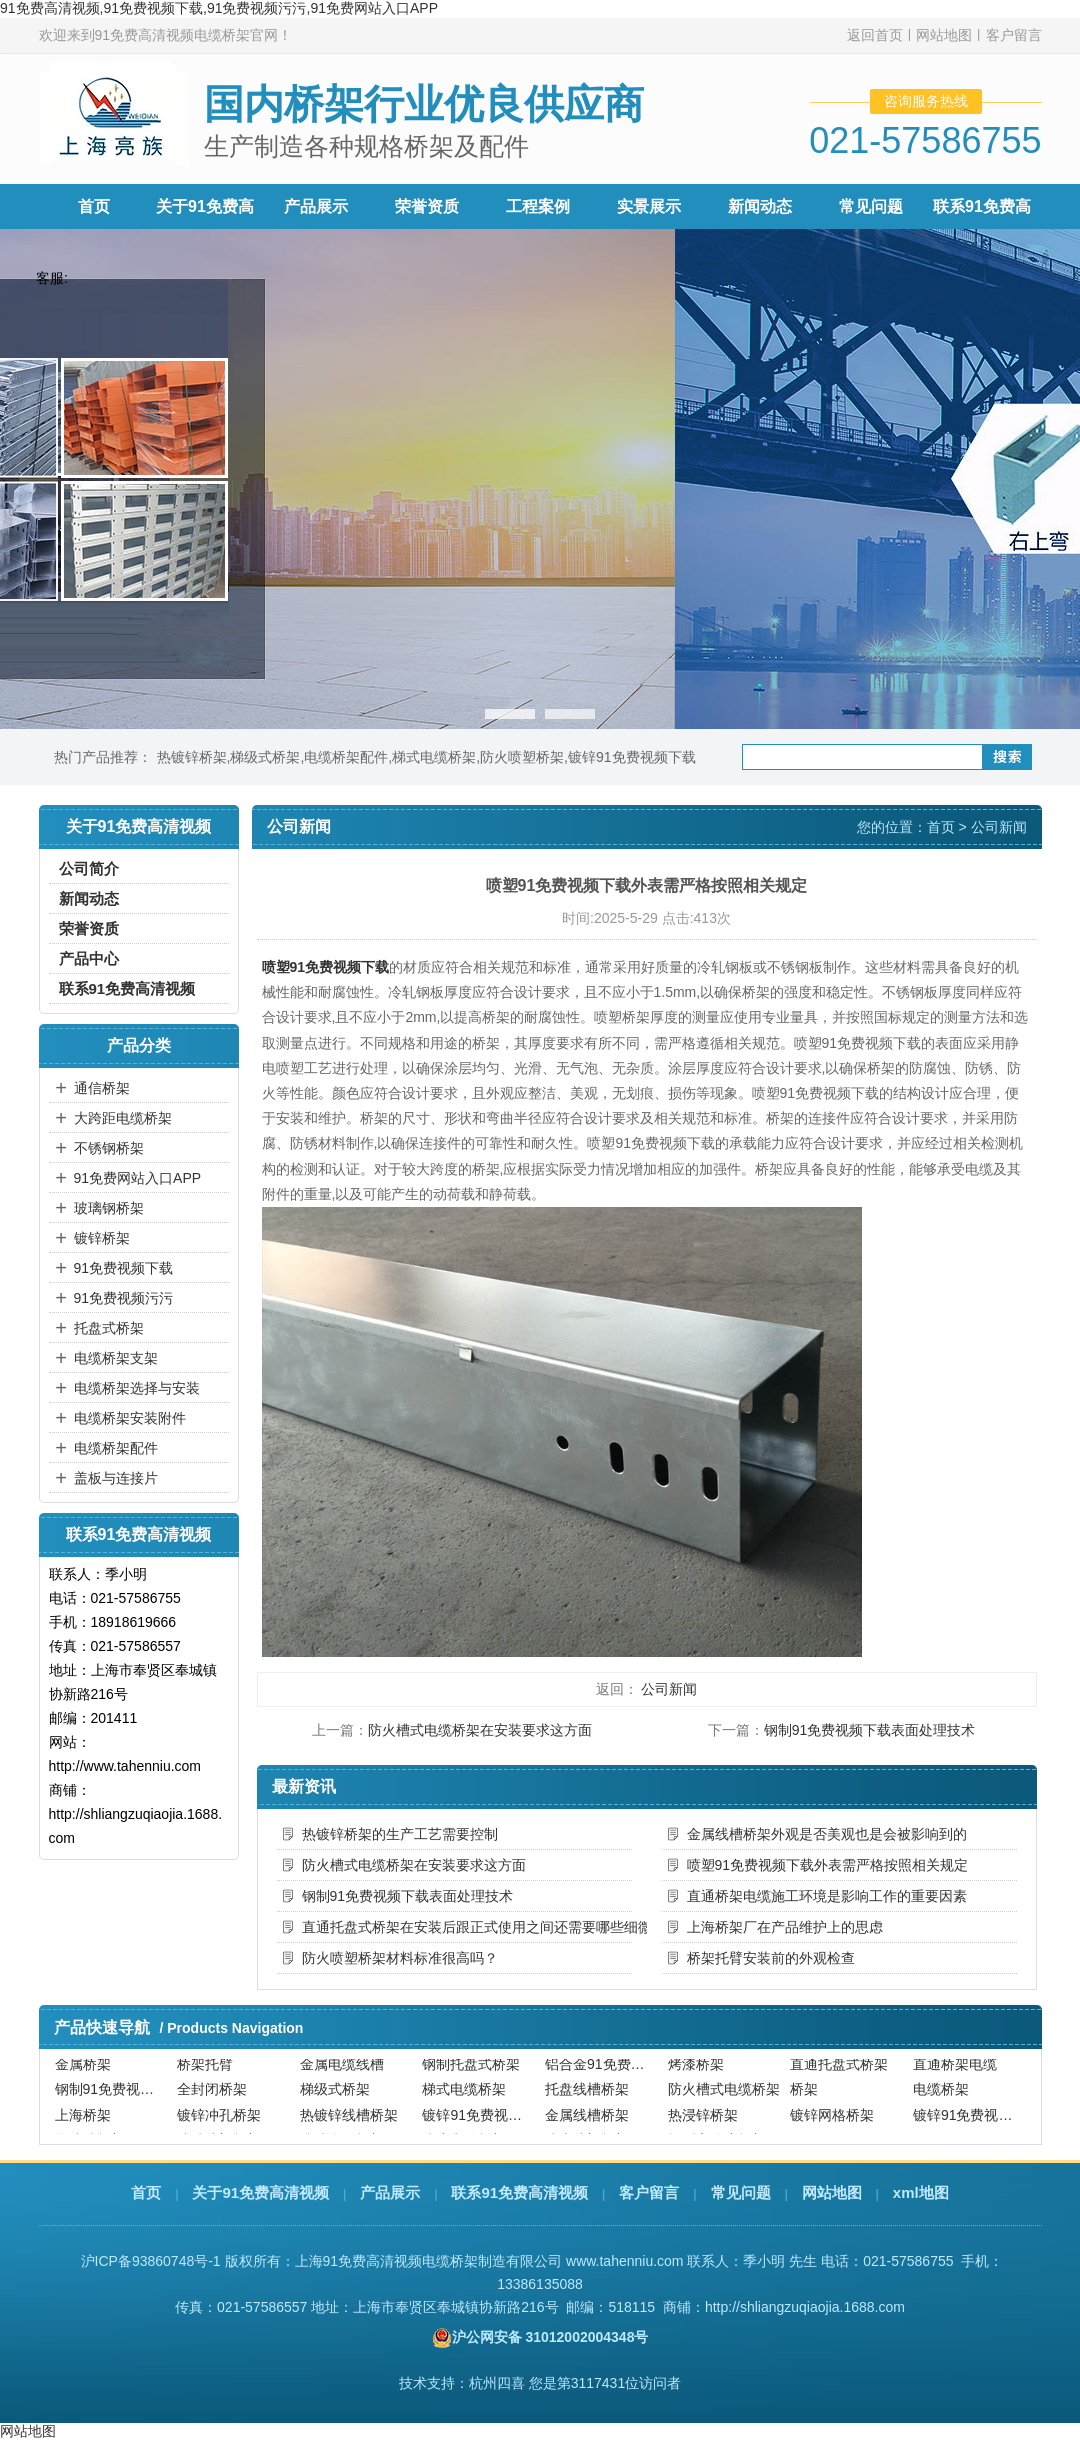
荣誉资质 (427, 206)
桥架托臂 (205, 2071)
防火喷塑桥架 (522, 757)
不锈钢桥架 (109, 1148)
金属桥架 (83, 2071)
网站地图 (944, 35)
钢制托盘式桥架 (471, 2071)
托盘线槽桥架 (587, 2096)
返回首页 (875, 35)
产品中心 (89, 958)
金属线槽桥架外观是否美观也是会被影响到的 (827, 1834)
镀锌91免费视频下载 (632, 757)
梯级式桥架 (265, 757)
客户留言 (1014, 35)
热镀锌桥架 (192, 757)
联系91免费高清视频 (127, 988)
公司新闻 (999, 827)
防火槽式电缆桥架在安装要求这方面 (480, 1730)
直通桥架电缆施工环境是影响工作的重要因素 (827, 1896)
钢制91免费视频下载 (114, 2096)
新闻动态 (760, 206)
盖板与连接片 (116, 1478)
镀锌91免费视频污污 (972, 2121)
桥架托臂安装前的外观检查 (771, 1958)
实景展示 (649, 206)
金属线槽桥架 (587, 2121)
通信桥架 (102, 1088)
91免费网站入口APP (138, 1178)
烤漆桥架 (696, 2071)
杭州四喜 (497, 2383)
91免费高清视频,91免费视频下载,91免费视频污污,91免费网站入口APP (219, 8)
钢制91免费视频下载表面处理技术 (870, 1730)
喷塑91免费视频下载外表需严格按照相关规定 (828, 1865)
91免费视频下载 (124, 1268)
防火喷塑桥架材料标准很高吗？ (400, 1958)
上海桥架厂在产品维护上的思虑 (785, 1927)
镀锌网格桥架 (832, 2121)
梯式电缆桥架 (434, 757)
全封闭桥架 (212, 2096)
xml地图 (921, 2192)
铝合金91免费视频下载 (604, 2071)
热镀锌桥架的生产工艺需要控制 (400, 1834)
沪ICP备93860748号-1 (151, 2261)
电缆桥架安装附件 (130, 1418)
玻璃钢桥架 (109, 1208)
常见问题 (871, 206)
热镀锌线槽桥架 (349, 2121)
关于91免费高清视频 (260, 2192)
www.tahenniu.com (625, 2261)
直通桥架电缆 (955, 2071)
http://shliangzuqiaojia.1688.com (805, 2307)
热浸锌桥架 (703, 2121)
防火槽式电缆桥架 (724, 2096)
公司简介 (89, 868)
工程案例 (538, 206)
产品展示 (316, 206)
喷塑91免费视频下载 (326, 967)
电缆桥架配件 (346, 757)
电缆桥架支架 (116, 1358)
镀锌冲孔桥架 (219, 2121)
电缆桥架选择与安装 (137, 1388)
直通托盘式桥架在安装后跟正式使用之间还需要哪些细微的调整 (467, 1927)
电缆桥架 (941, 2096)
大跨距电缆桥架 (123, 1118)
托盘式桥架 (109, 1328)
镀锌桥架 (102, 1238)
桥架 (804, 2096)
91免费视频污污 (124, 1298)
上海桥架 (83, 2121)
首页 (94, 206)
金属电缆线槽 (342, 2071)
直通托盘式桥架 (839, 2071)
